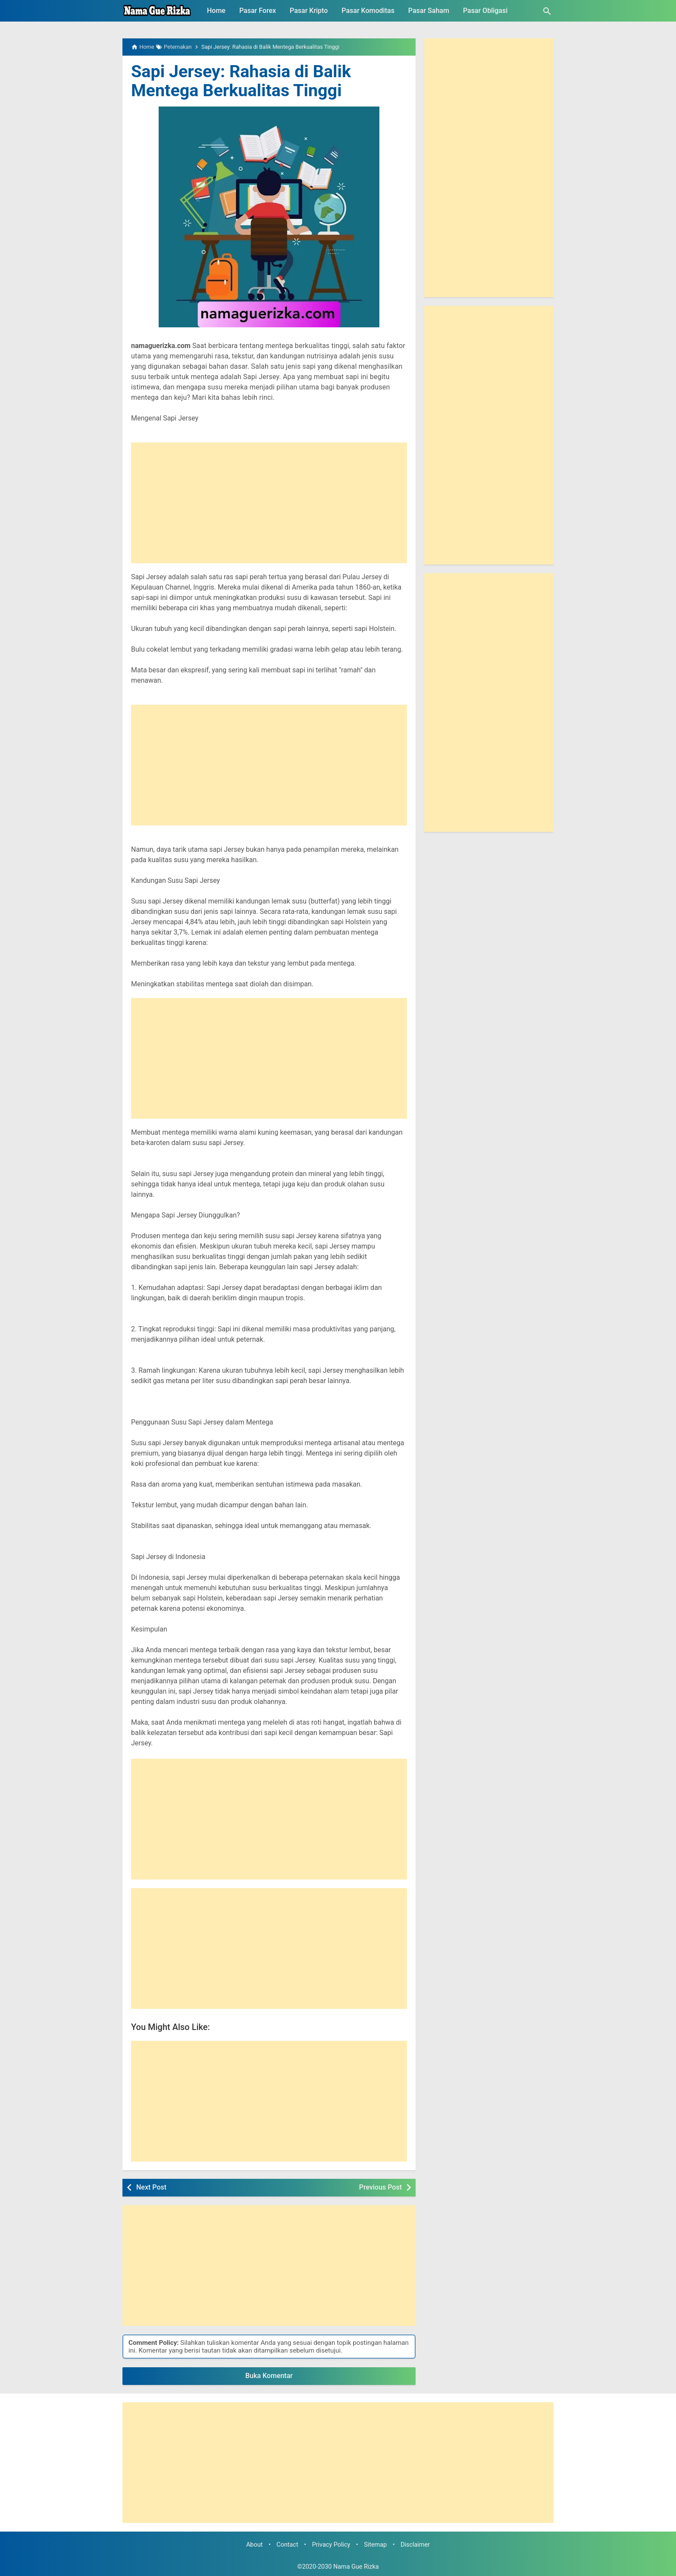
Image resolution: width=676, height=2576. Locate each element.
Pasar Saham (428, 10)
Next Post (151, 2187)
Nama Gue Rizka (356, 2566)
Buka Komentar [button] (269, 2376)
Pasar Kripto (309, 10)
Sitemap (375, 2544)
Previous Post (380, 2187)
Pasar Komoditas (367, 10)
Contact (287, 2544)
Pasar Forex (257, 10)
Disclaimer (415, 2544)
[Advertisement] (269, 502)
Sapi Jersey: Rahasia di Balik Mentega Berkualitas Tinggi (242, 80)
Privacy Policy (331, 2544)
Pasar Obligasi (485, 10)
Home (216, 10)
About (254, 2544)
